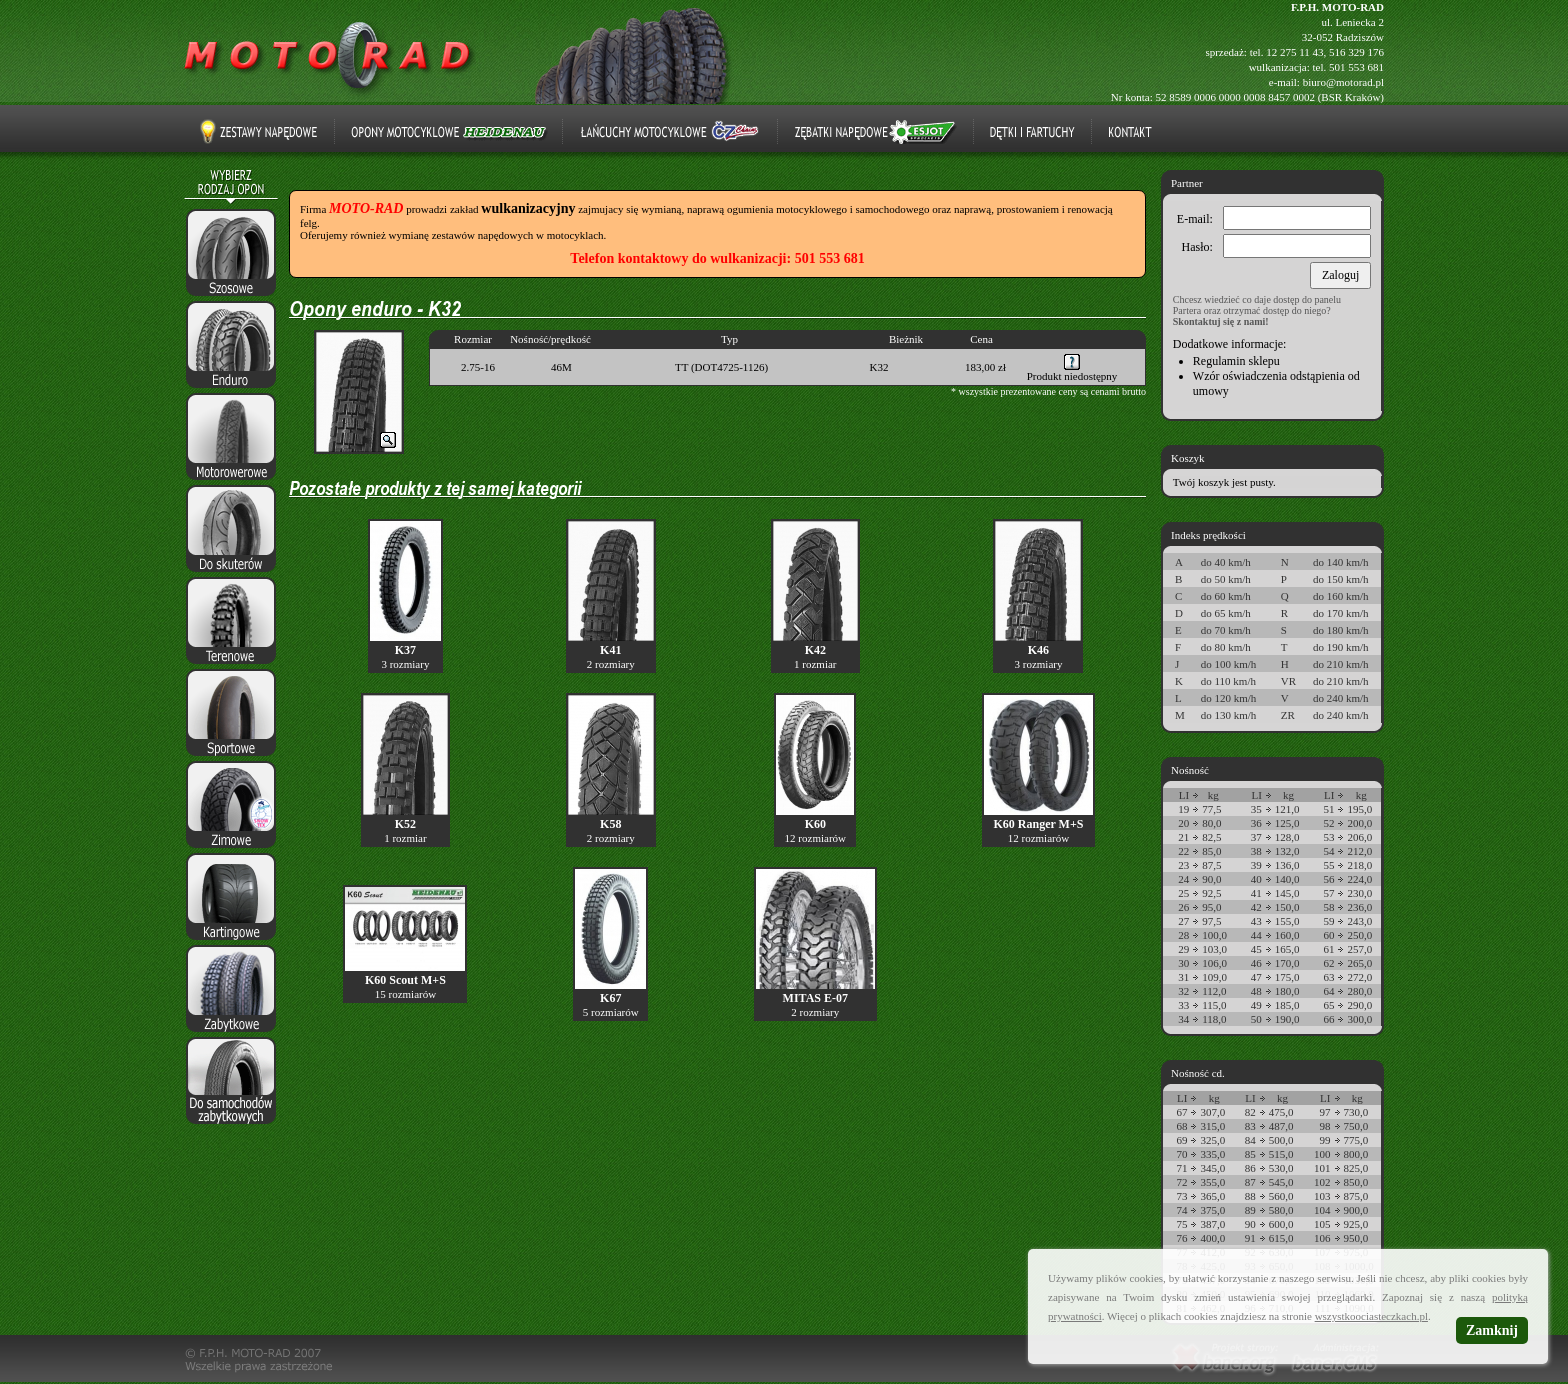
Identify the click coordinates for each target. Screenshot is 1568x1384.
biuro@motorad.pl (1343, 82)
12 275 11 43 (1294, 52)
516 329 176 (1356, 52)
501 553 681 (1356, 67)
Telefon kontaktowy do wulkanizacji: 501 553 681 (717, 258)
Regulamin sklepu (1236, 361)
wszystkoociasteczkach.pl (1371, 1316)
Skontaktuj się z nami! (1221, 321)
